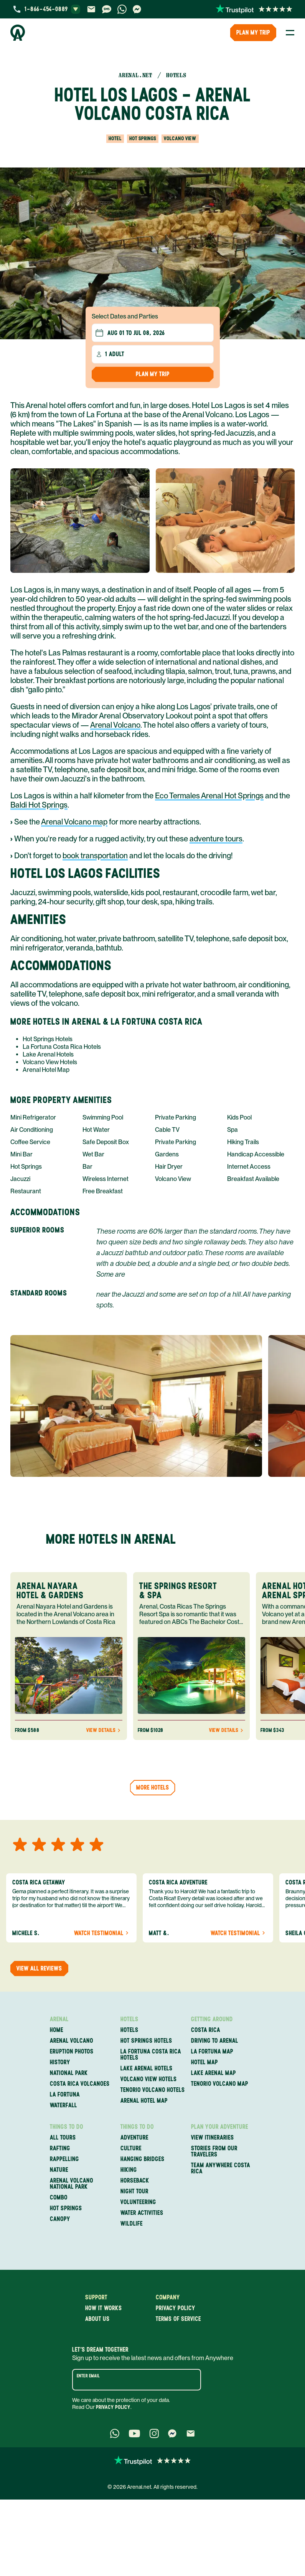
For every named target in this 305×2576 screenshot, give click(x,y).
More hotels (152, 1787)
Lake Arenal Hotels (48, 1054)
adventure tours (216, 838)
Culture (131, 2148)
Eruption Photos (72, 2052)
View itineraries (212, 2138)
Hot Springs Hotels (48, 1039)
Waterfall (63, 2105)
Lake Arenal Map (213, 2073)
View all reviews (39, 1968)
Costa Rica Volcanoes (80, 2084)
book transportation (95, 855)
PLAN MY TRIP (253, 32)
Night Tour (134, 2191)
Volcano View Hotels (50, 1062)
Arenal (59, 2019)
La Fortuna (65, 2095)
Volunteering (138, 2202)
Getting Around (212, 2019)
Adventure (134, 2138)
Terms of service (178, 2319)
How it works (103, 2308)
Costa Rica (205, 2030)
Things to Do (66, 2127)
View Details (104, 1730)
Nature (59, 2170)
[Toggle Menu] (290, 32)
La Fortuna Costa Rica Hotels (62, 1046)
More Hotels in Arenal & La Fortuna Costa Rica (106, 1021)
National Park (69, 2073)
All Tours (63, 2138)
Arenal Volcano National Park (71, 2184)
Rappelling (64, 2159)
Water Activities (141, 2213)
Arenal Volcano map (74, 821)
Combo (59, 2197)
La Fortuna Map (212, 2052)
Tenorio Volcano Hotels (152, 2090)
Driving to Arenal (214, 2041)
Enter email (88, 2376)
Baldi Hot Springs (39, 804)
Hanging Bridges (142, 2159)
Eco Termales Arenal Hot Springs (209, 795)
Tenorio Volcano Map (219, 2084)
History (60, 2062)
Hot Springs (66, 2208)
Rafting (60, 2148)
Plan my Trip (153, 374)
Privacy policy (175, 2308)
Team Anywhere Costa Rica (220, 2168)
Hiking (128, 2170)
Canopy (60, 2219)
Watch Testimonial (102, 1933)
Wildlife (131, 2224)
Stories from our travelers (214, 2151)
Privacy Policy (113, 2407)
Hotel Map (204, 2062)
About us (97, 2319)
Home (56, 2030)
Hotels (129, 2019)
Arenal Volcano (115, 725)
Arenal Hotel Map (46, 1069)
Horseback (134, 2181)
